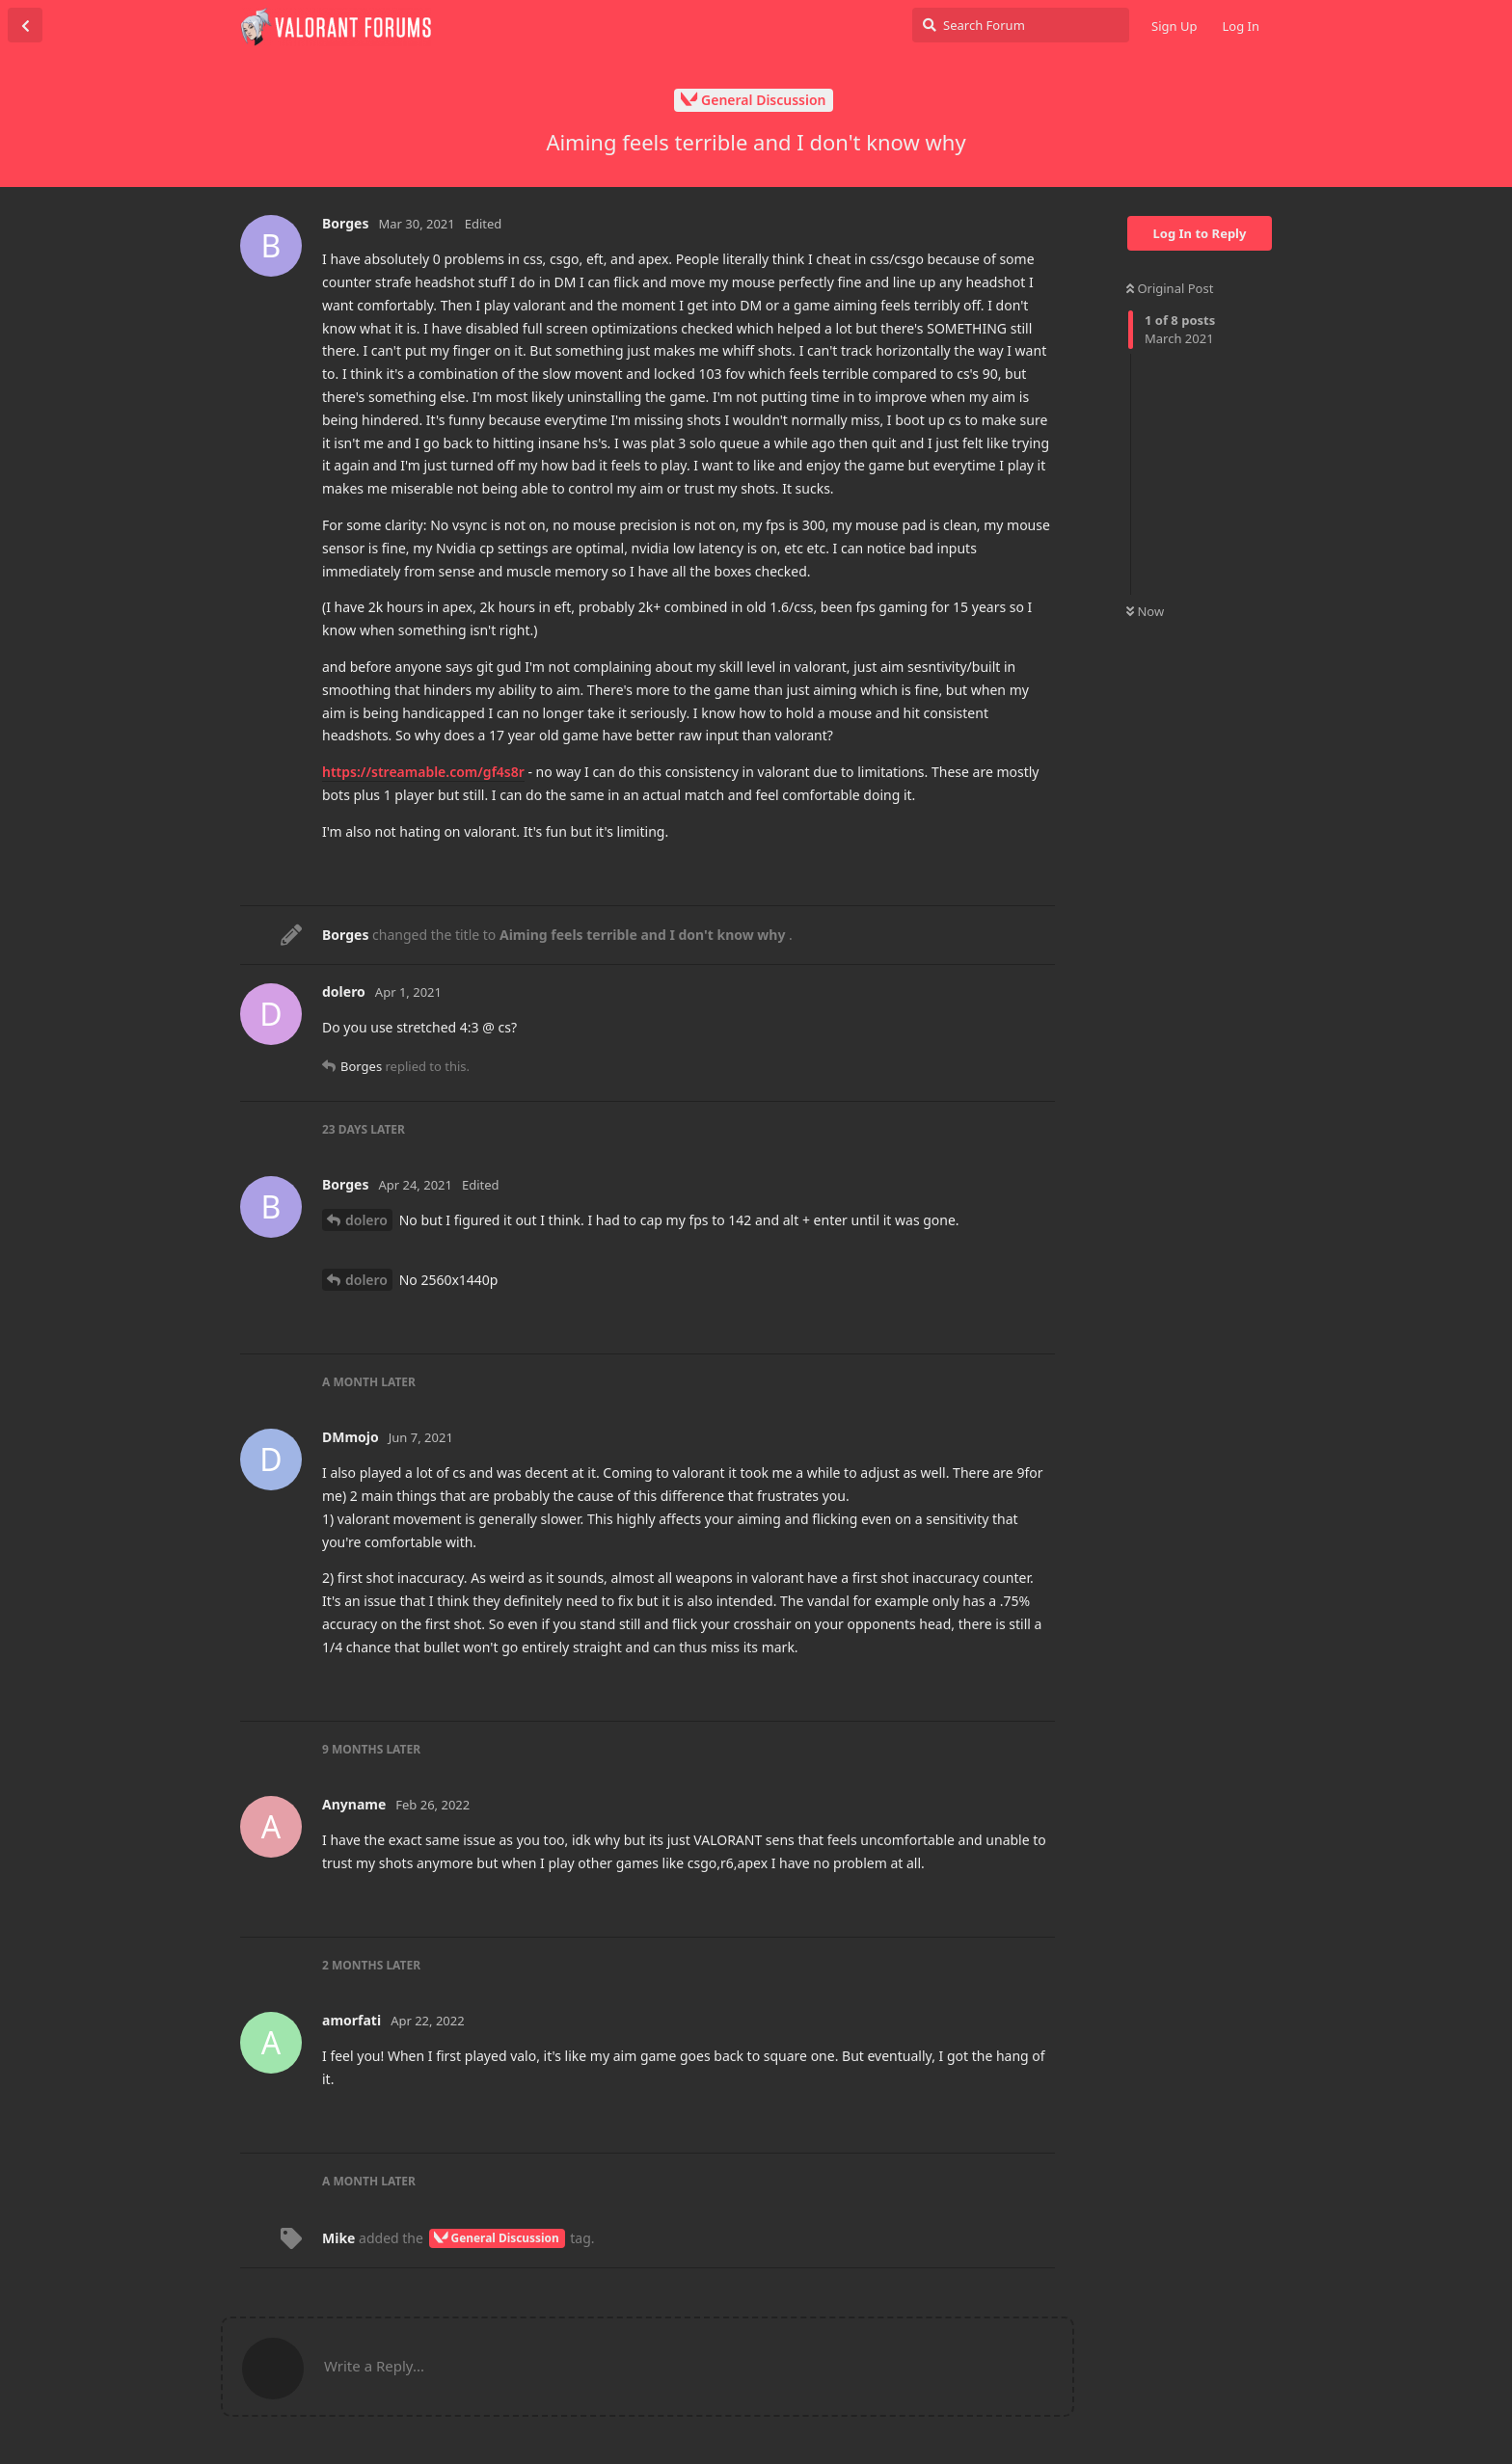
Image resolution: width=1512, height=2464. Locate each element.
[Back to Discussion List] (25, 25)
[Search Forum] (1020, 25)
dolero (366, 1220)
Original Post (1169, 288)
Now (1145, 611)
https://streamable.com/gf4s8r (423, 772)
